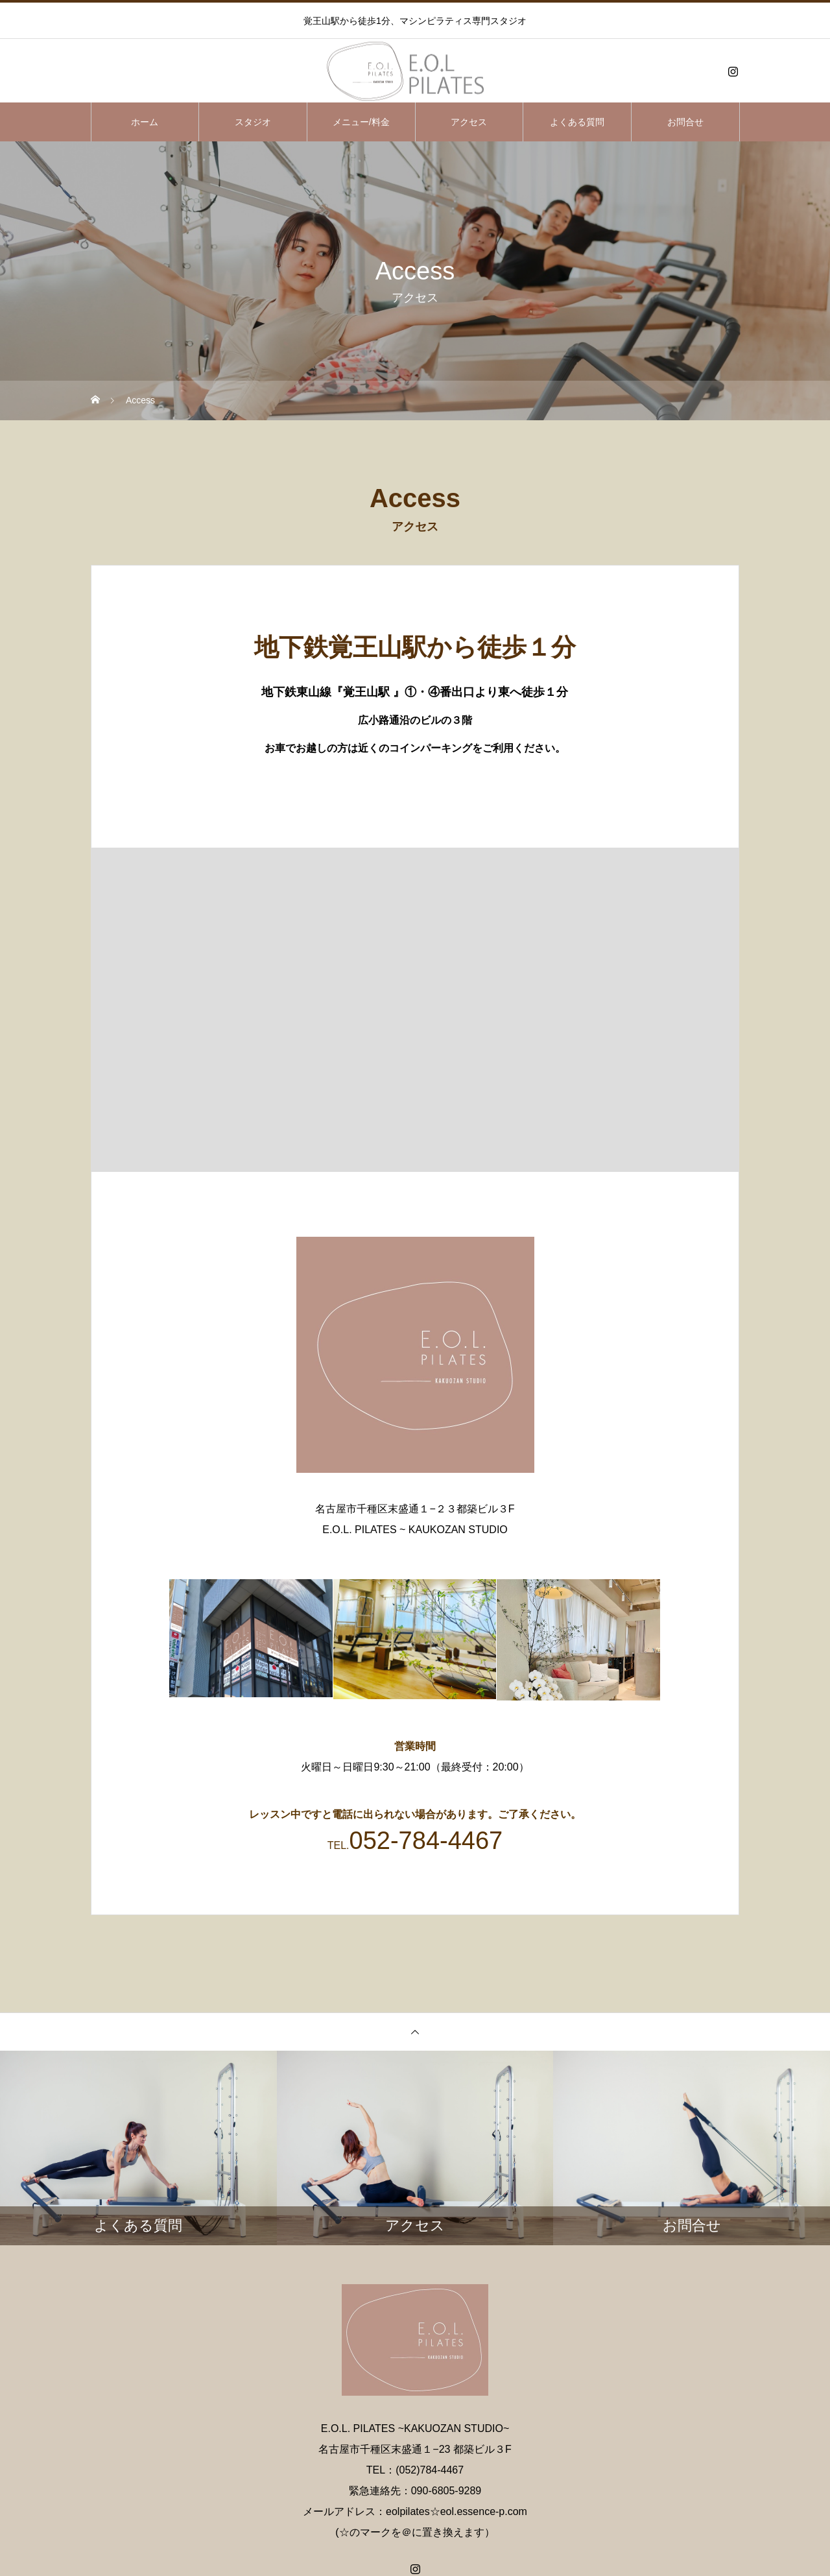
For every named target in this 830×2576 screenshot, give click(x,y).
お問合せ (685, 122)
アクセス (469, 122)
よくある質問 (577, 122)
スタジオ (253, 122)
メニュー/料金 (361, 122)
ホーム (144, 122)
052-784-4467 (426, 1840)
